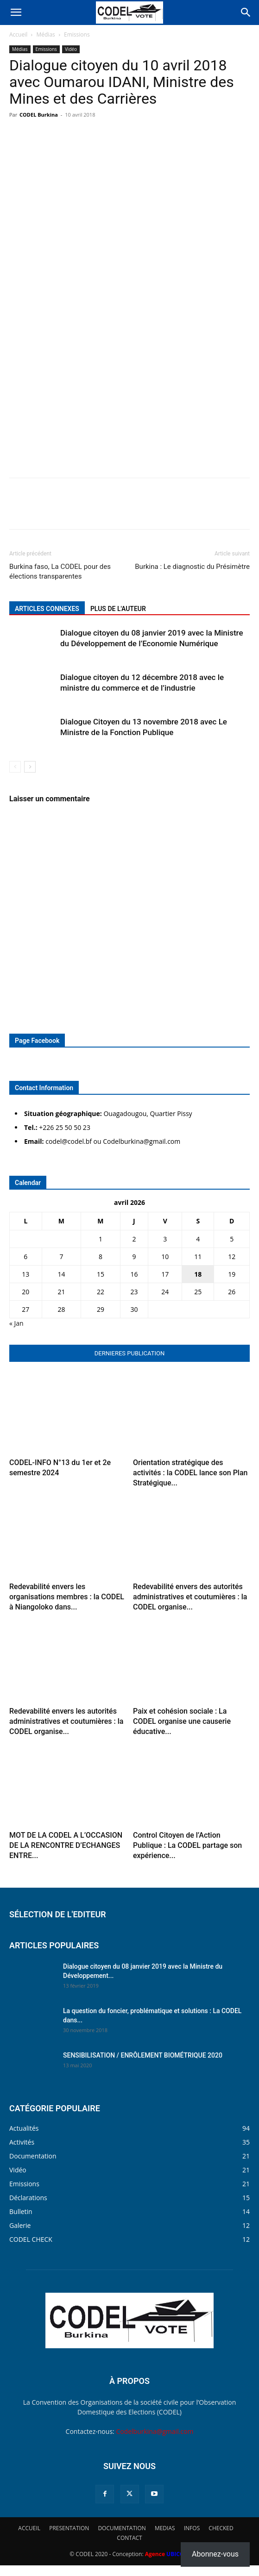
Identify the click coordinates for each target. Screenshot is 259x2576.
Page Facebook (37, 1040)
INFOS (192, 2528)
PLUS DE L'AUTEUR (118, 608)
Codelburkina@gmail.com (154, 2431)
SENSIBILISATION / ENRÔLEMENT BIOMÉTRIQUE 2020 (142, 2055)
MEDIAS (165, 2528)
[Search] (246, 12)
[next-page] (30, 767)
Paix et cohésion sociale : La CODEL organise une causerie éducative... (182, 1721)
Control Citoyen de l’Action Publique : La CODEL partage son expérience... (187, 1845)
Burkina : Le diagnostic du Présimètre (192, 566)
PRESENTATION (69, 2528)
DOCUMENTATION (121, 2528)
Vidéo (71, 49)
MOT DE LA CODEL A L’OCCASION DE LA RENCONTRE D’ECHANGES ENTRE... (65, 1845)
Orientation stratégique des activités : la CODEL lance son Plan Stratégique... (190, 1472)
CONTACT (129, 2538)
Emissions (77, 34)
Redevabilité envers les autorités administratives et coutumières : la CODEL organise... (66, 1721)
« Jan (16, 1323)
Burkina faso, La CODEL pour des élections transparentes (60, 571)
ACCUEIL (29, 2528)
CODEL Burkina (38, 114)
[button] (16, 12)
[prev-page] (15, 767)
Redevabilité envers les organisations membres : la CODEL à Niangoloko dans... (66, 1596)
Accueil (18, 34)
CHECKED (220, 2528)
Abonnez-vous (215, 2554)
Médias (46, 34)
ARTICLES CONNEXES (47, 608)
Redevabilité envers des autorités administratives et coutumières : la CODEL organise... (190, 1596)
